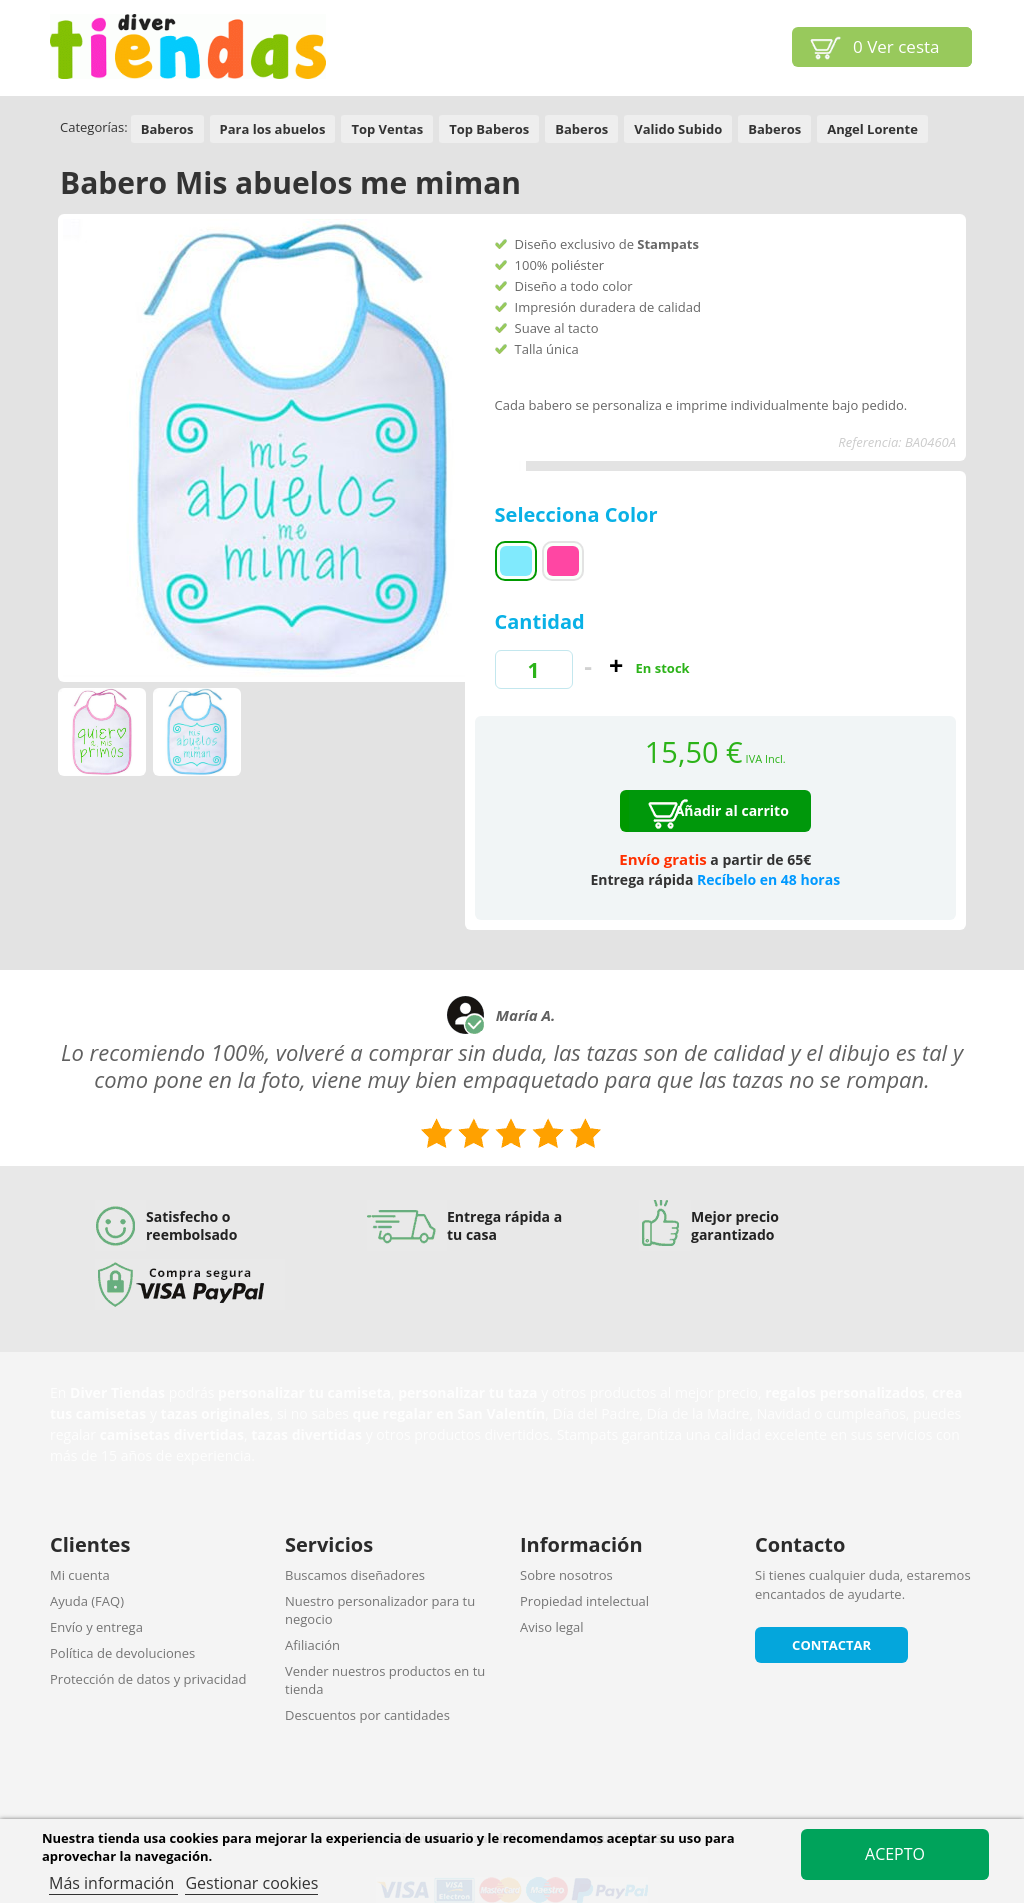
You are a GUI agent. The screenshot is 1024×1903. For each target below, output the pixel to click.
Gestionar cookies (251, 1883)
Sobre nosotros (566, 1575)
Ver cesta (896, 46)
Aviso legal (552, 1627)
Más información (113, 1883)
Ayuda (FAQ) (87, 1601)
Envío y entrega (96, 1627)
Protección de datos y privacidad (148, 1679)
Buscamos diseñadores (355, 1575)
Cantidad (540, 621)
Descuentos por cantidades (367, 1715)
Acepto (895, 1854)
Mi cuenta (80, 1575)
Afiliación (312, 1645)
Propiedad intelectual (584, 1601)
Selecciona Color (579, 514)
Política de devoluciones (122, 1653)
